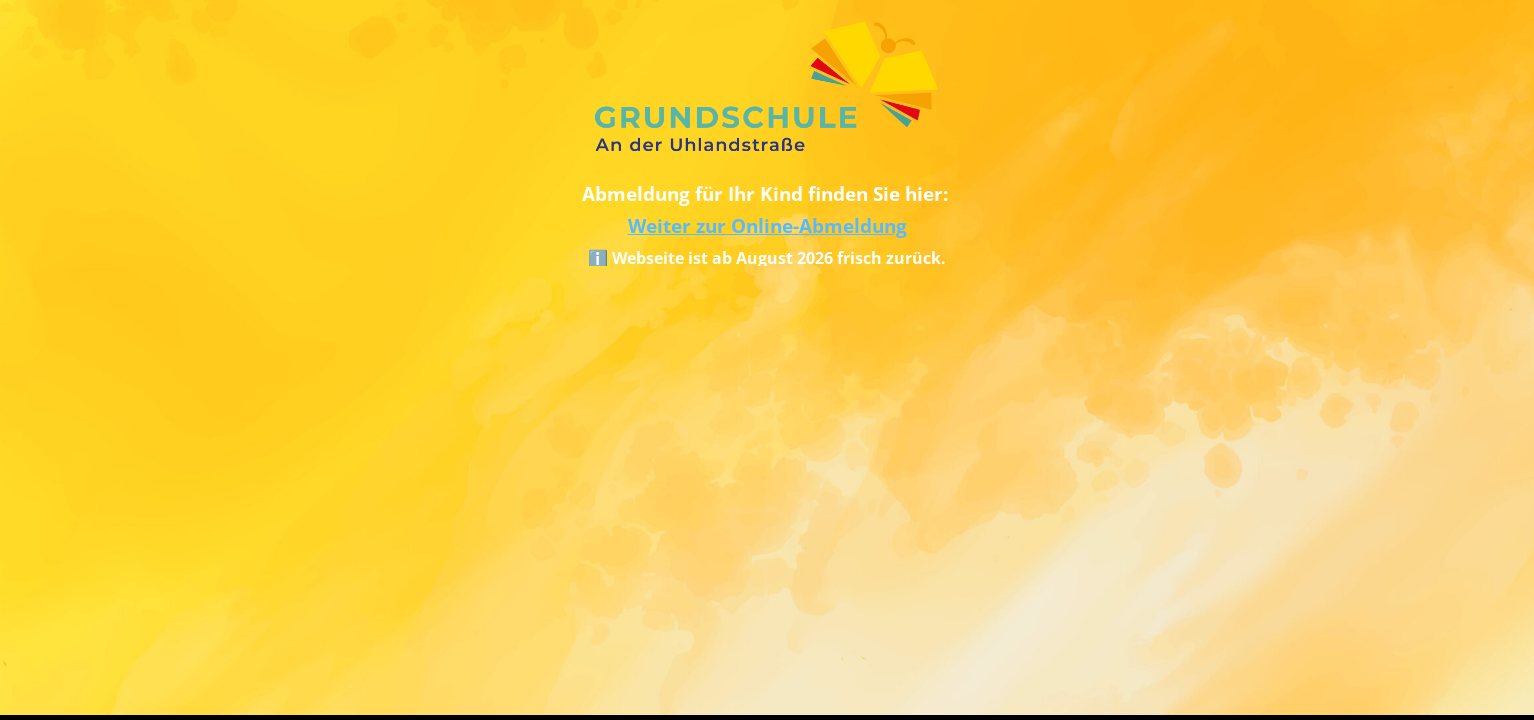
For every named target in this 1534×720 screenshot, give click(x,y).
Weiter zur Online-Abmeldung (767, 225)
